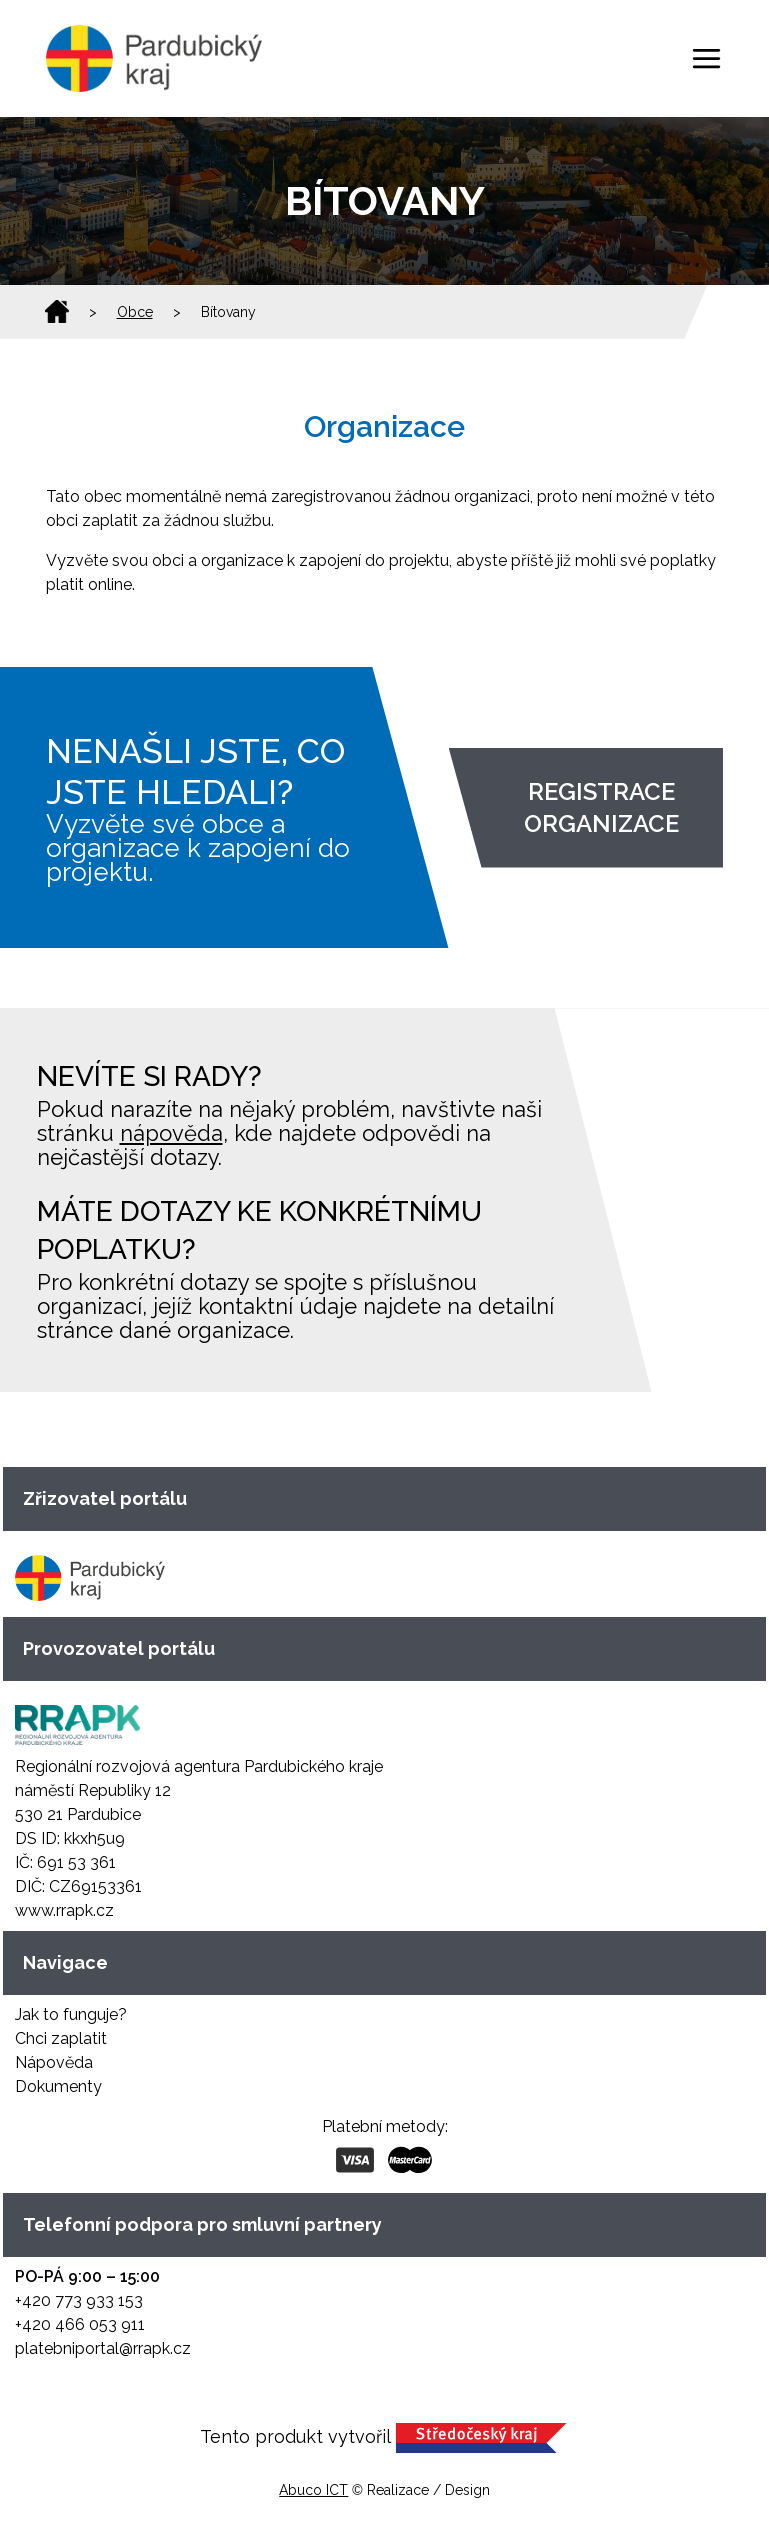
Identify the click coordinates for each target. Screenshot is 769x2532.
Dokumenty (58, 2086)
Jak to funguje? (71, 2014)
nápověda (171, 1133)
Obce (135, 312)
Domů (57, 312)
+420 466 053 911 (80, 2324)
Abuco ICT (313, 2490)
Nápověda (54, 2062)
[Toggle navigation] (706, 58)
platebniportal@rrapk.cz (103, 2348)
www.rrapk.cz (64, 1910)
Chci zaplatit (61, 2038)
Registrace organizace (601, 807)
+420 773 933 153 (79, 2300)
